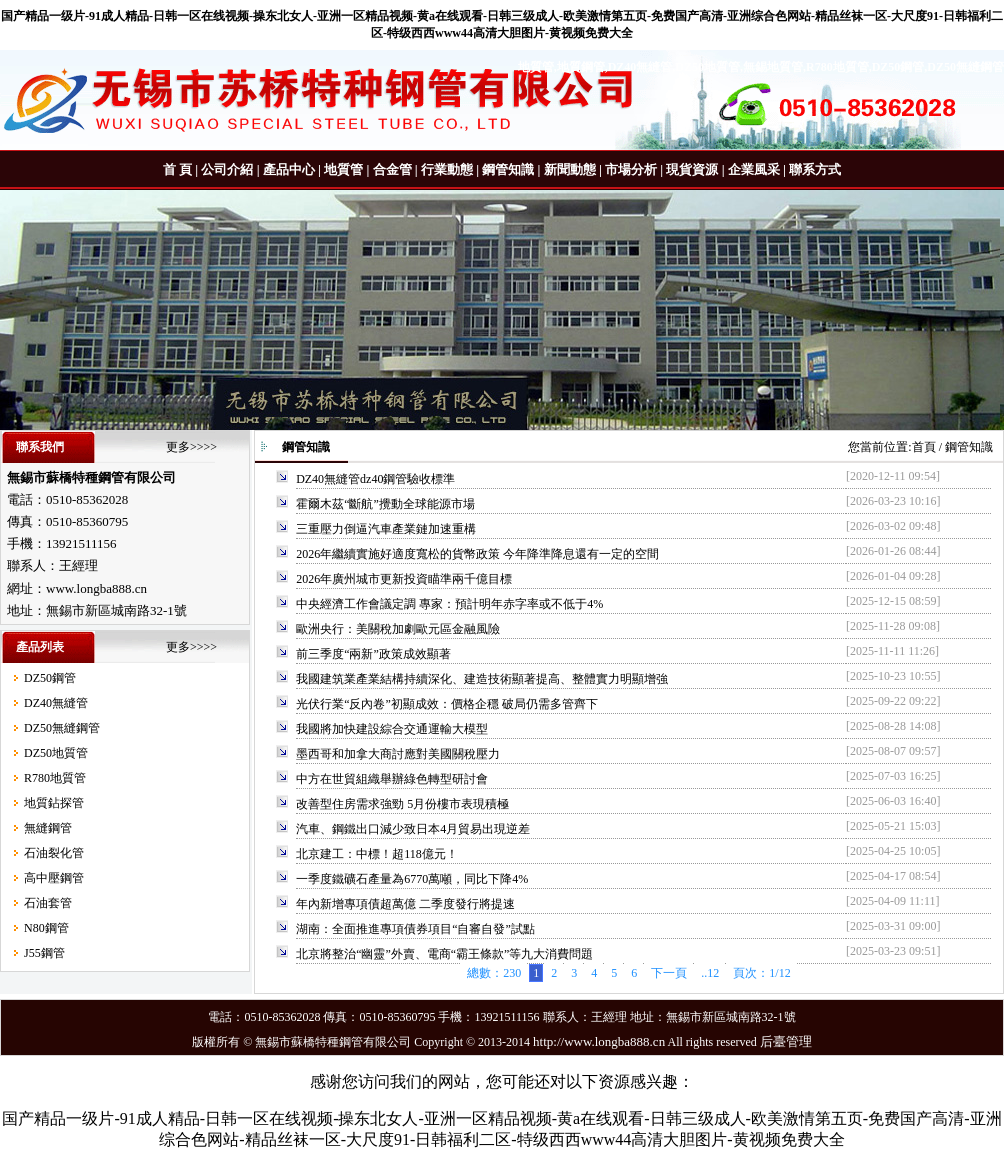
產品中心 (289, 169)
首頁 (924, 447)
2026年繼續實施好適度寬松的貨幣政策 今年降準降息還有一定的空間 (477, 554)
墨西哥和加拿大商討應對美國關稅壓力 (398, 754)
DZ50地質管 (56, 753)
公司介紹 (227, 169)
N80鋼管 (46, 928)
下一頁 (669, 973)
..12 (710, 973)
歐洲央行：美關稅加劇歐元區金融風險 (398, 629)
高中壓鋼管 (54, 878)
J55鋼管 (44, 953)
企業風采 (754, 169)
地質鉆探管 (54, 803)
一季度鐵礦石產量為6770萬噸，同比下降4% (412, 879)
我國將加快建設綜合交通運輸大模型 (392, 729)
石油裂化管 (54, 853)
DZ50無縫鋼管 (62, 728)
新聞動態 (570, 169)
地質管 (343, 169)
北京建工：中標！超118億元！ (377, 854)
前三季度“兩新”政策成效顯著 (373, 654)
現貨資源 (692, 169)
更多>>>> (191, 447)
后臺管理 (786, 1041)
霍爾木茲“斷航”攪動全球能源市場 (385, 504)
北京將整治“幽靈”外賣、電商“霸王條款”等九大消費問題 (444, 954)
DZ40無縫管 (56, 703)
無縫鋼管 (48, 828)
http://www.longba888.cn (599, 1041)
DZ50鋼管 (50, 678)
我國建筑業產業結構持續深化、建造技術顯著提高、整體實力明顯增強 (482, 679)
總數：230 (494, 973)
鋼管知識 (508, 169)
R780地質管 (55, 778)
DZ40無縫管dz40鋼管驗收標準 (375, 479)
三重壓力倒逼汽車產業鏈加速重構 (386, 529)
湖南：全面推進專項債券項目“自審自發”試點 (415, 929)
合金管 (392, 169)
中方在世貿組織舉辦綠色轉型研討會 (392, 779)
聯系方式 (815, 169)
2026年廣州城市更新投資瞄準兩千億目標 (404, 579)
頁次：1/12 (761, 973)
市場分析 (631, 169)
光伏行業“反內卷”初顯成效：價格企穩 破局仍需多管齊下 (447, 704)
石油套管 (48, 903)
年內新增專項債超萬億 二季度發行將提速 (405, 904)
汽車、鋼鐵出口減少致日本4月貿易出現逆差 (413, 829)
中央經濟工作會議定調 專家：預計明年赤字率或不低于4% (449, 604)
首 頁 (177, 169)
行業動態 (447, 169)
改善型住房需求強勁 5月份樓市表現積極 (402, 804)
